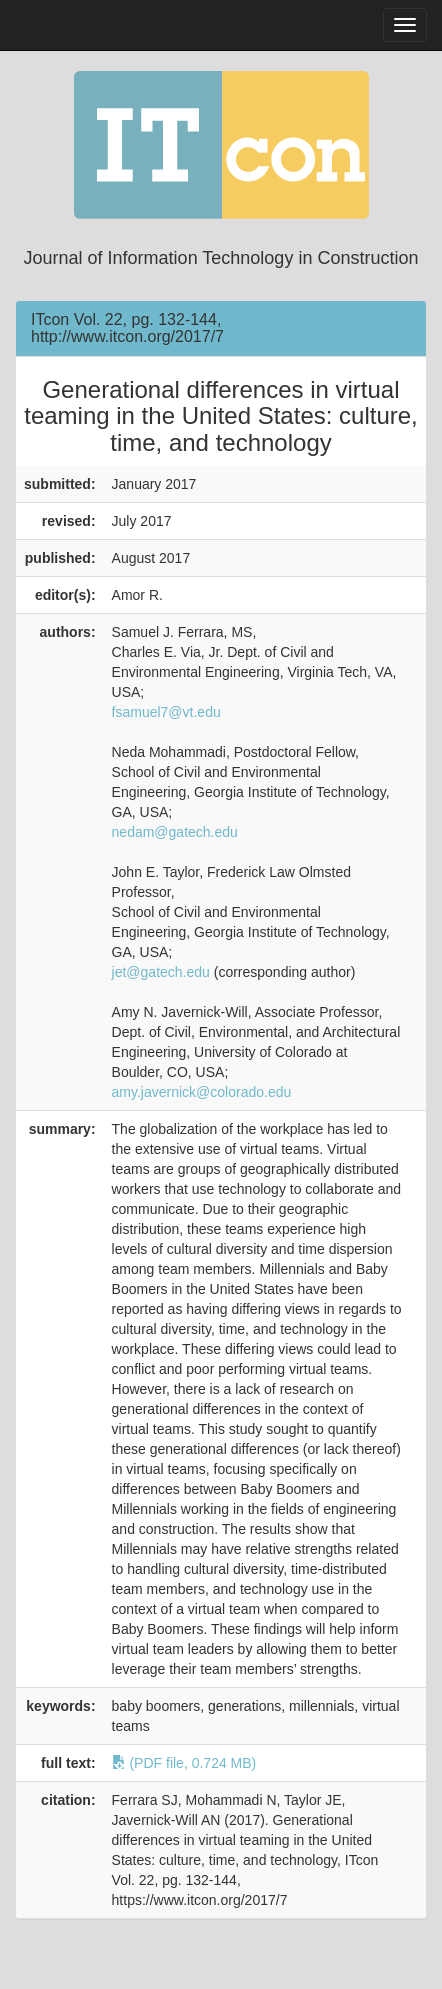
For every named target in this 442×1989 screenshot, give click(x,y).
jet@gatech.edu (161, 972)
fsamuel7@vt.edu (166, 712)
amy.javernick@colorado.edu (202, 1092)
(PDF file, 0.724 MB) (184, 1763)
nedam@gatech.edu (175, 832)
